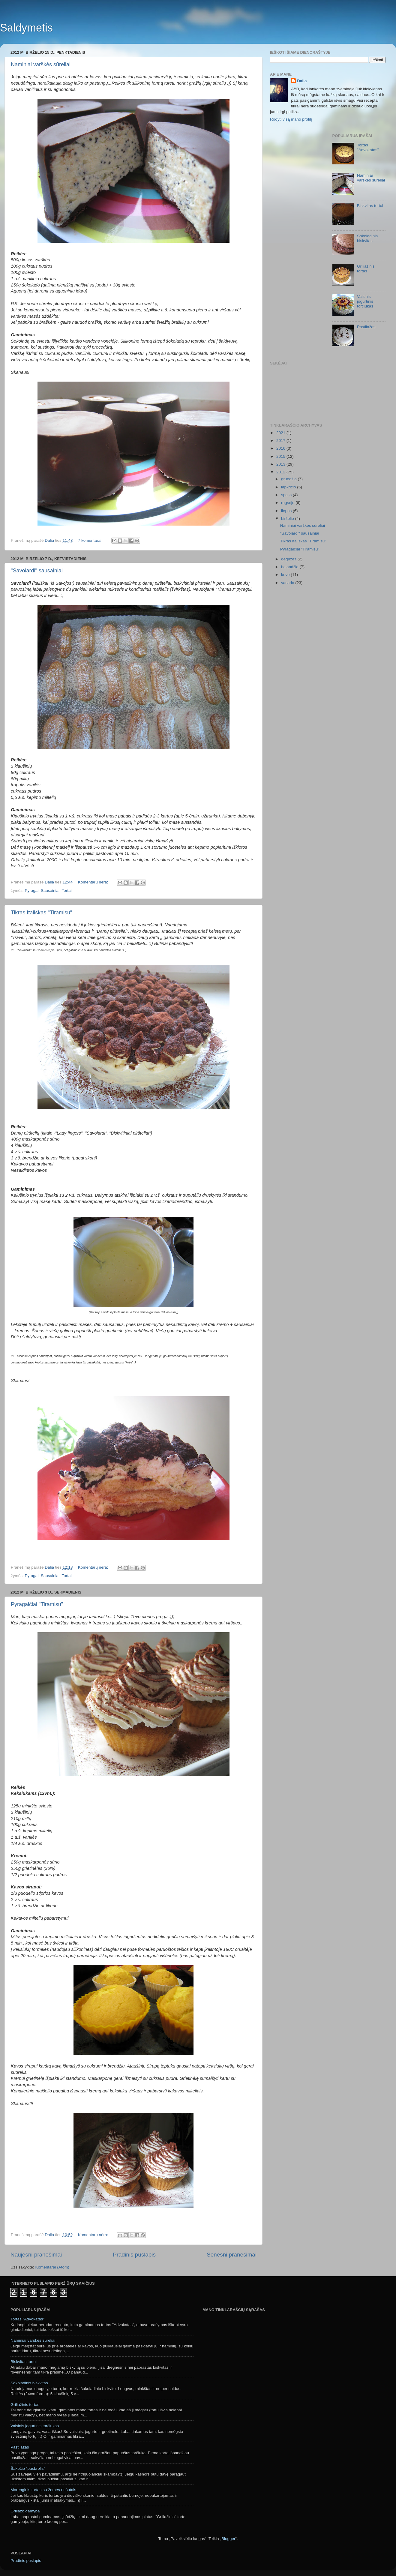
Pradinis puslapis (134, 2254)
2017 (281, 440)
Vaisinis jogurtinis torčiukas (365, 301)
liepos (287, 510)
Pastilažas (366, 327)
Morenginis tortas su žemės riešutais (43, 2490)
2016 (281, 448)
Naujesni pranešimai (36, 2254)
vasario (288, 582)
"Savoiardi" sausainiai (37, 571)
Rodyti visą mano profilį (291, 119)
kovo (286, 574)
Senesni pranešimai (231, 2254)
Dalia (302, 81)
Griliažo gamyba (25, 2511)
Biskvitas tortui (370, 205)
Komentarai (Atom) (52, 2267)
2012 (281, 472)
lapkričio (289, 487)
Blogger (228, 2538)
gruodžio (289, 479)
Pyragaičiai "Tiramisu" (37, 1604)
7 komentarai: (91, 540)
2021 (281, 432)
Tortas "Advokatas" (368, 147)
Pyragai (32, 890)
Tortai (66, 890)
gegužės (289, 559)
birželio (288, 518)
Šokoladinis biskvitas (367, 238)
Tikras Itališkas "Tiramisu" (41, 913)
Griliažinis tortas (366, 268)
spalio (287, 495)
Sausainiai (50, 890)
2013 (281, 464)
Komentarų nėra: (93, 882)
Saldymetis (26, 28)
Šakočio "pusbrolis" (27, 2468)
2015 (281, 456)
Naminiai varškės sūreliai (40, 64)
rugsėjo (288, 502)
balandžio (290, 567)
